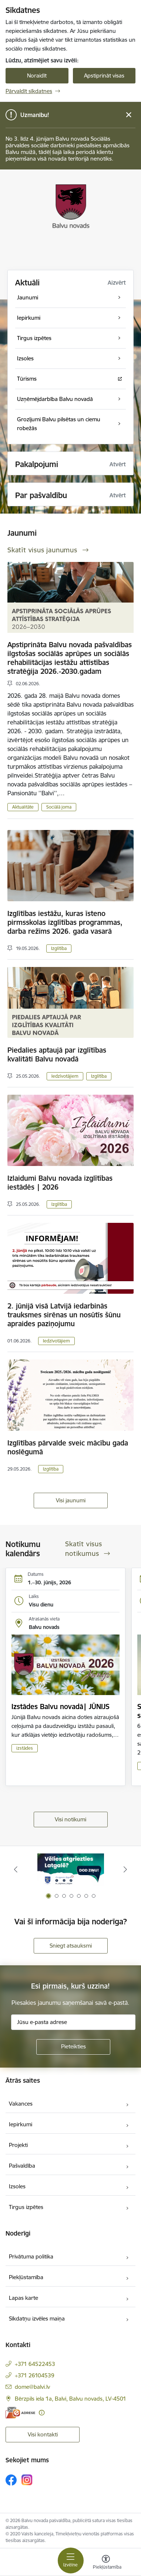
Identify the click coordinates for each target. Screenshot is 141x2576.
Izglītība (59, 948)
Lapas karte (23, 2297)
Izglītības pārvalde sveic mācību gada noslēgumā (67, 1447)
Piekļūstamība (26, 2277)
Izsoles (17, 2186)
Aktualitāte (23, 807)
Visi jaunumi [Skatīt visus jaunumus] (70, 1500)
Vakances (21, 2103)
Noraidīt (37, 75)
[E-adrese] (20, 2413)
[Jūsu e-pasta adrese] (73, 2022)
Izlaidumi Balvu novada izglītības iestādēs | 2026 (60, 1182)
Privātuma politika (31, 2256)
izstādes (24, 1748)
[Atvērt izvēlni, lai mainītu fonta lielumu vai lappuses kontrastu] (106, 2563)
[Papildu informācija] (41, 2412)
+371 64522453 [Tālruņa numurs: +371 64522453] (35, 2363)
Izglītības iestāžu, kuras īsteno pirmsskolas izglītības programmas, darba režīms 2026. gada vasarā (64, 922)
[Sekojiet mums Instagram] (27, 2479)
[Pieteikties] (73, 2047)
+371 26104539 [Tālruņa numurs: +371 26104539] (34, 2375)
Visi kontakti (43, 2434)
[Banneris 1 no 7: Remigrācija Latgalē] (70, 1869)
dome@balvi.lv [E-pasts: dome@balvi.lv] (32, 2386)
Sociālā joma (58, 807)
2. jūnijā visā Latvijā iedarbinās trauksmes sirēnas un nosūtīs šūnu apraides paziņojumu (64, 1314)
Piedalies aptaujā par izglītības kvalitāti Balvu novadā (56, 1054)
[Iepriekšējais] (15, 1869)
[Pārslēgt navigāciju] (71, 2560)
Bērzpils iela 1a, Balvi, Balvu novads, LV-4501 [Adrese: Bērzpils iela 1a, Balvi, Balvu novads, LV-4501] (70, 2398)
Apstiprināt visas (104, 75)
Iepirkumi (20, 2124)
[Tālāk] (125, 1869)
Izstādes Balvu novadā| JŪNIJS (60, 1706)
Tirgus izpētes (26, 2206)
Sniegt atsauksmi (71, 1945)
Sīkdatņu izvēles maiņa (37, 2318)
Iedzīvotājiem (64, 1076)
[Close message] (128, 115)
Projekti (18, 2144)
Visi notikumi (70, 1819)
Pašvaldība (22, 2165)
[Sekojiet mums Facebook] (11, 2480)
